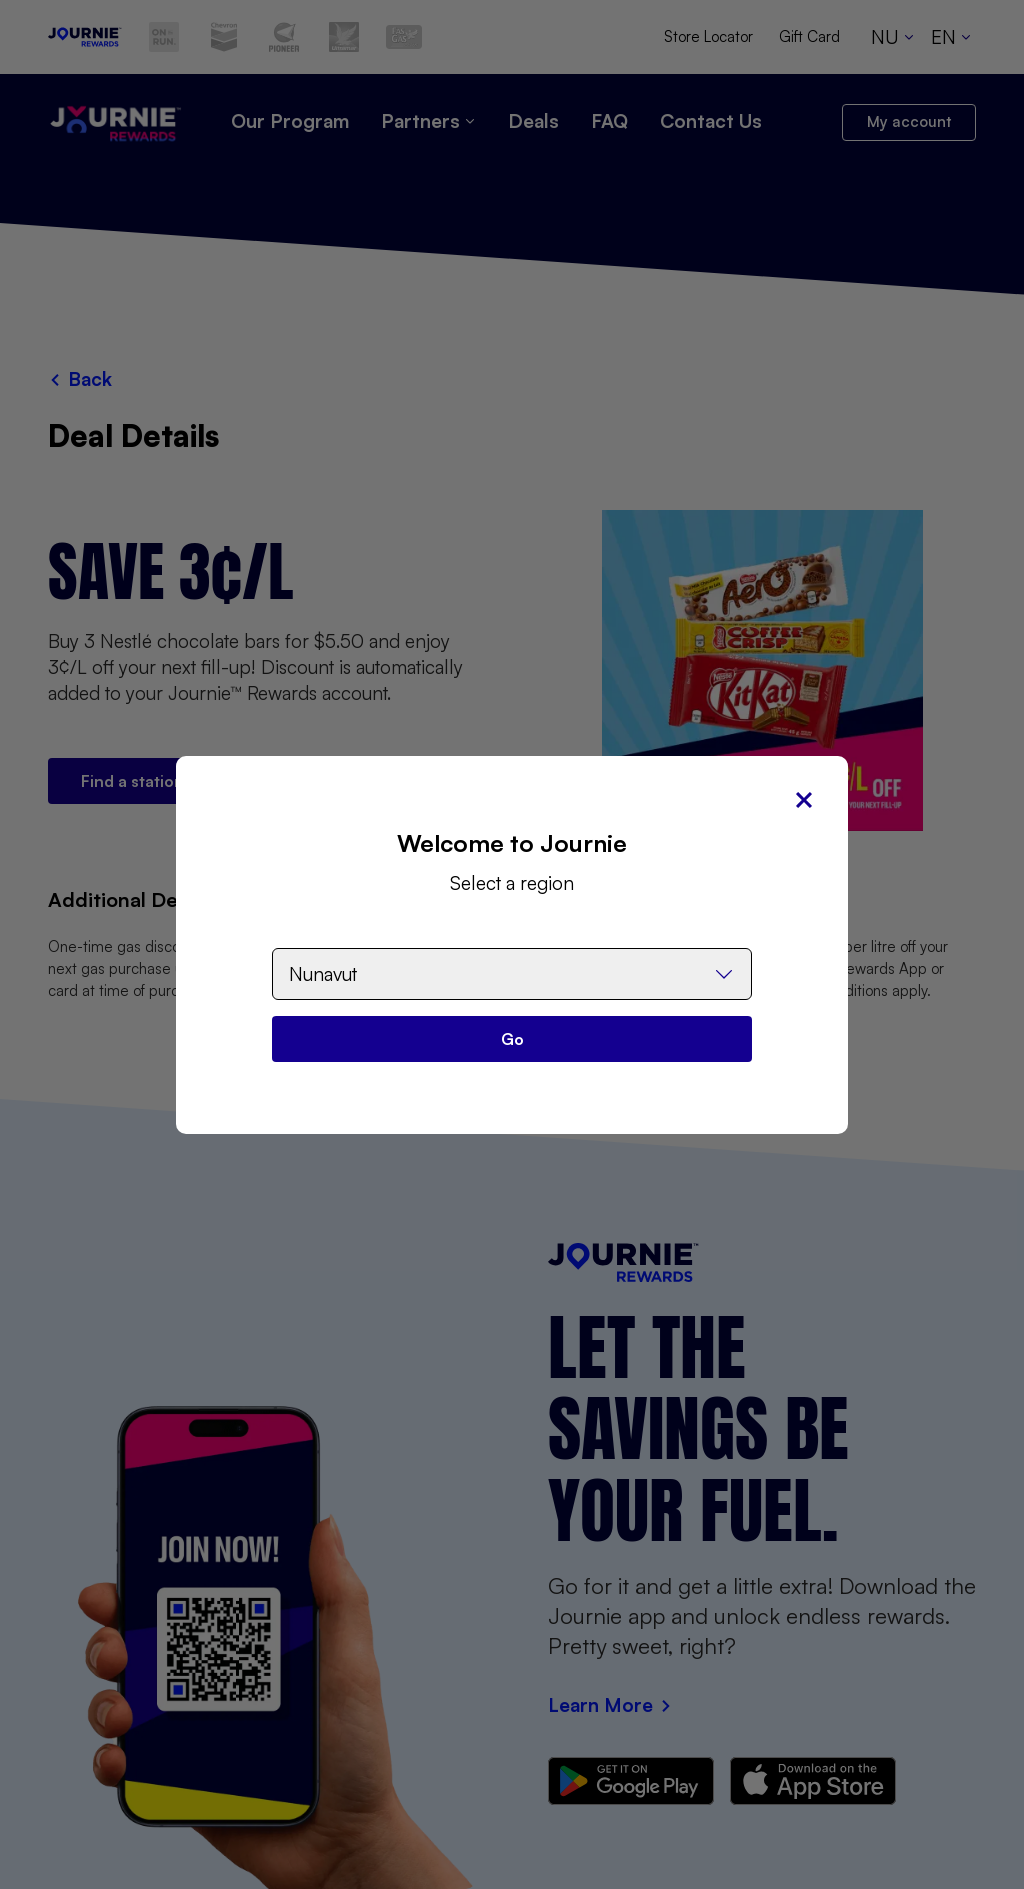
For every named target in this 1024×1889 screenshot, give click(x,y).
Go (512, 1039)
